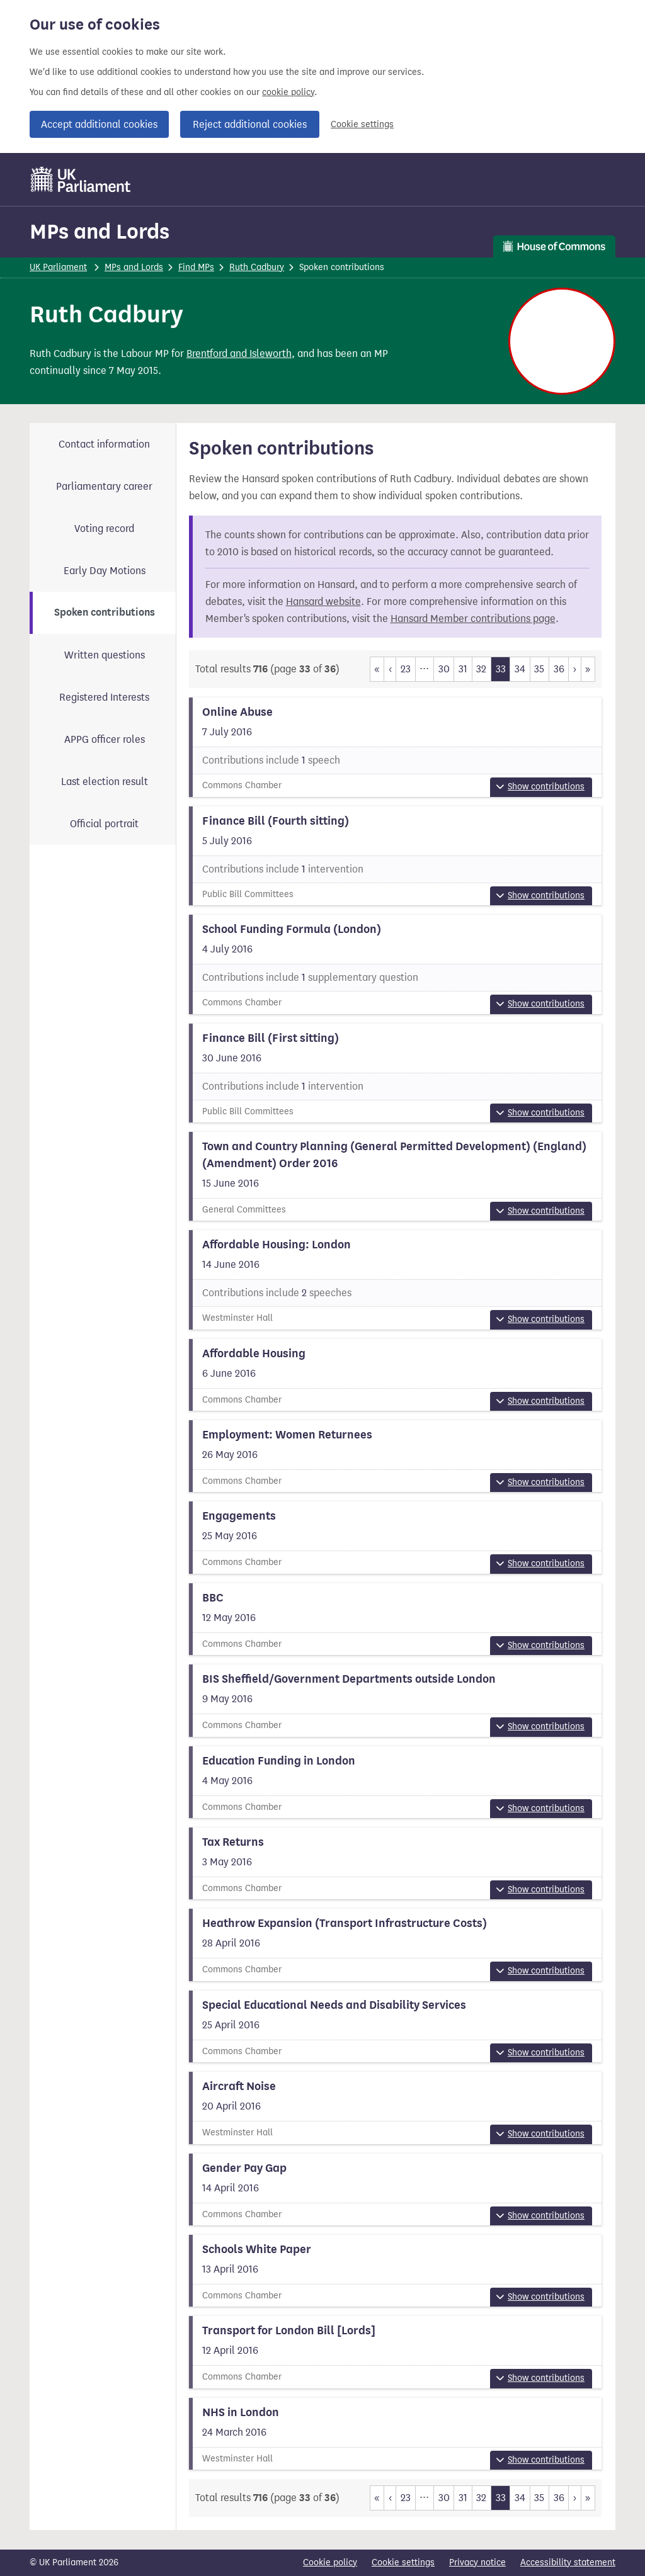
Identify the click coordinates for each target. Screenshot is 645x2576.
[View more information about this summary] (395, 747)
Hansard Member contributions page (473, 618)
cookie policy (288, 92)
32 (481, 669)
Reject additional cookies (250, 124)
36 (559, 669)
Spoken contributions (104, 612)
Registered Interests (104, 697)
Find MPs (196, 267)
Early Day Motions (105, 571)
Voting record (104, 528)
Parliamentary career (104, 486)
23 (406, 669)
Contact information (104, 444)
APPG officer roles (104, 739)
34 (520, 669)
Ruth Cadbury (256, 267)
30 (444, 669)
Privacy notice (477, 2562)
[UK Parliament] (81, 179)
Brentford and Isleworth (239, 353)
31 (463, 669)
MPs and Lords (99, 231)
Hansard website (323, 601)
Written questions (104, 655)
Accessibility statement (567, 2562)
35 (539, 669)
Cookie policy (330, 2562)
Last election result (104, 782)
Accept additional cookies (99, 124)
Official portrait (104, 824)
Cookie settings (362, 124)
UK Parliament (58, 267)
